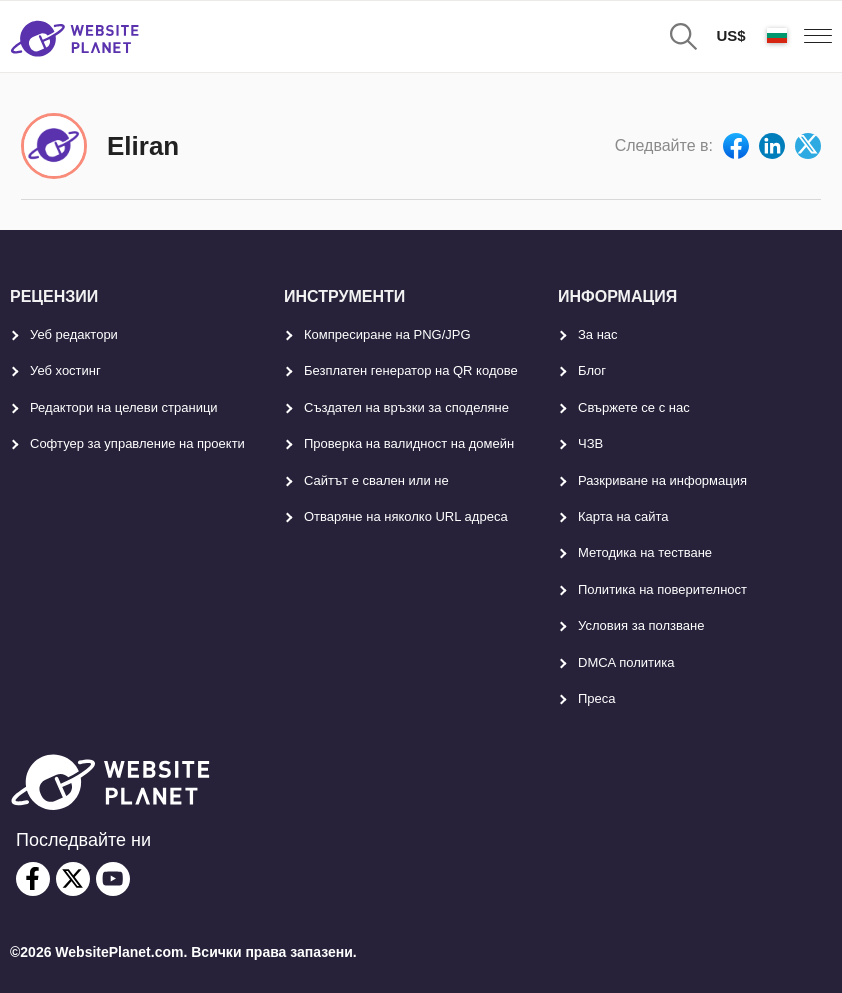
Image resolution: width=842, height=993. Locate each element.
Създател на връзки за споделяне (406, 407)
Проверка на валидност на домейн (409, 443)
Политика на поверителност (662, 589)
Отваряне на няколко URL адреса (406, 516)
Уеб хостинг (65, 370)
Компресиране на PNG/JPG (387, 334)
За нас (598, 334)
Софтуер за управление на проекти (137, 443)
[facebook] (33, 879)
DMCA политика (626, 662)
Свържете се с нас (634, 407)
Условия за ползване (641, 625)
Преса (597, 698)
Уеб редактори (74, 334)
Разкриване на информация (662, 480)
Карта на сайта (623, 516)
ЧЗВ (590, 443)
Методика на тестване (645, 552)
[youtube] (113, 879)
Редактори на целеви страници (124, 407)
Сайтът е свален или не (376, 480)
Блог (592, 370)
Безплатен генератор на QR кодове (411, 370)
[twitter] (73, 879)
